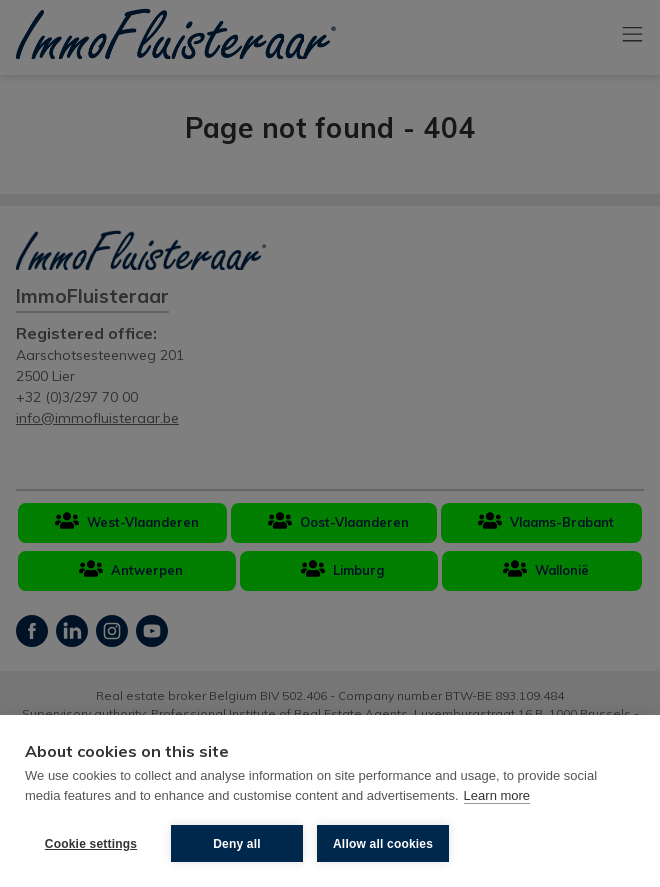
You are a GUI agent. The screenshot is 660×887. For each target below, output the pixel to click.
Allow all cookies (383, 844)
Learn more (497, 795)
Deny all (237, 844)
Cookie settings (91, 844)
